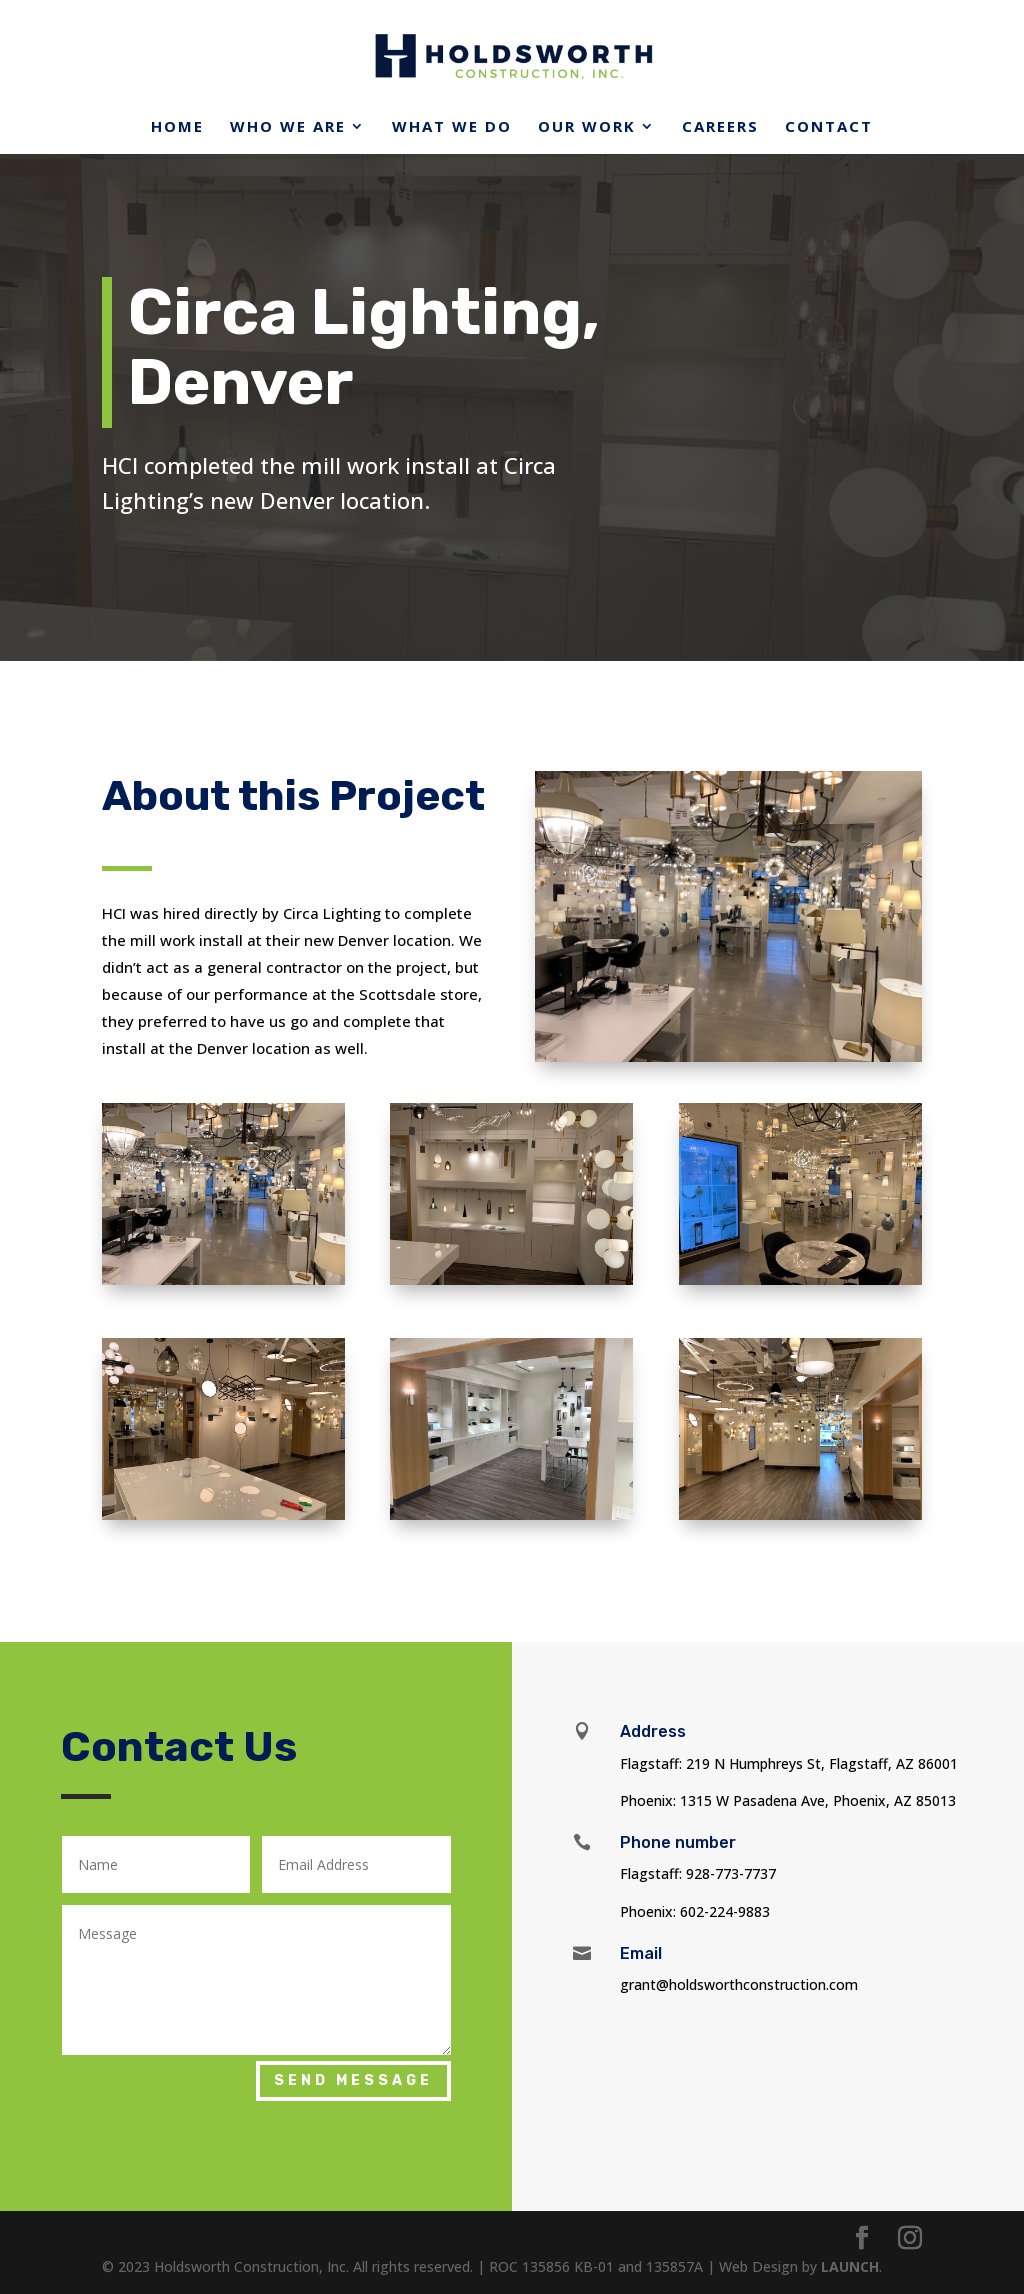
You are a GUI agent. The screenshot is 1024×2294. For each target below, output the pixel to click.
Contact (829, 127)
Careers (720, 127)
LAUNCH (850, 2266)
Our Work (587, 127)
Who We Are (288, 127)
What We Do (452, 127)
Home (177, 127)
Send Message (353, 2080)
